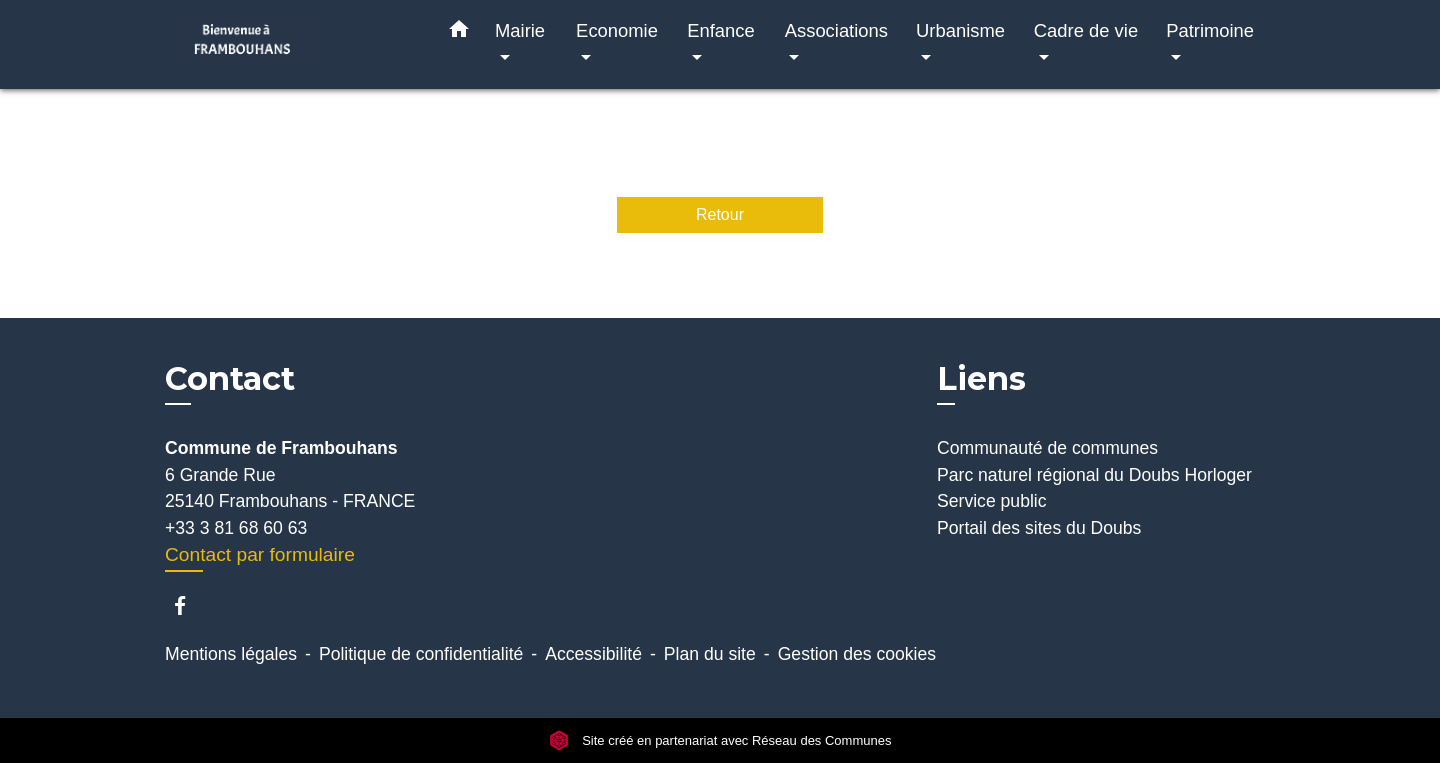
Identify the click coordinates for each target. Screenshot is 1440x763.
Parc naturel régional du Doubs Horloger (1094, 475)
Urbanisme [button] (960, 30)
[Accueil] (290, 44)
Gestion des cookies (857, 654)
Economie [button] (617, 30)
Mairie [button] (520, 30)
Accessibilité (593, 654)
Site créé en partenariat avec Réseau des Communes (720, 740)
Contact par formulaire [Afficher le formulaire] (260, 554)
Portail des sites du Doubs (1039, 528)
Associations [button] (836, 30)
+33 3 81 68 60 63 (236, 528)
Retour (720, 214)
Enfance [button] (720, 30)
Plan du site (710, 654)
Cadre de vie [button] (1086, 30)
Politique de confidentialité (421, 654)
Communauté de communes (1047, 448)
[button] (459, 33)
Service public (992, 501)
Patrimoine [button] (1210, 30)
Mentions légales (231, 654)
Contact (230, 379)
